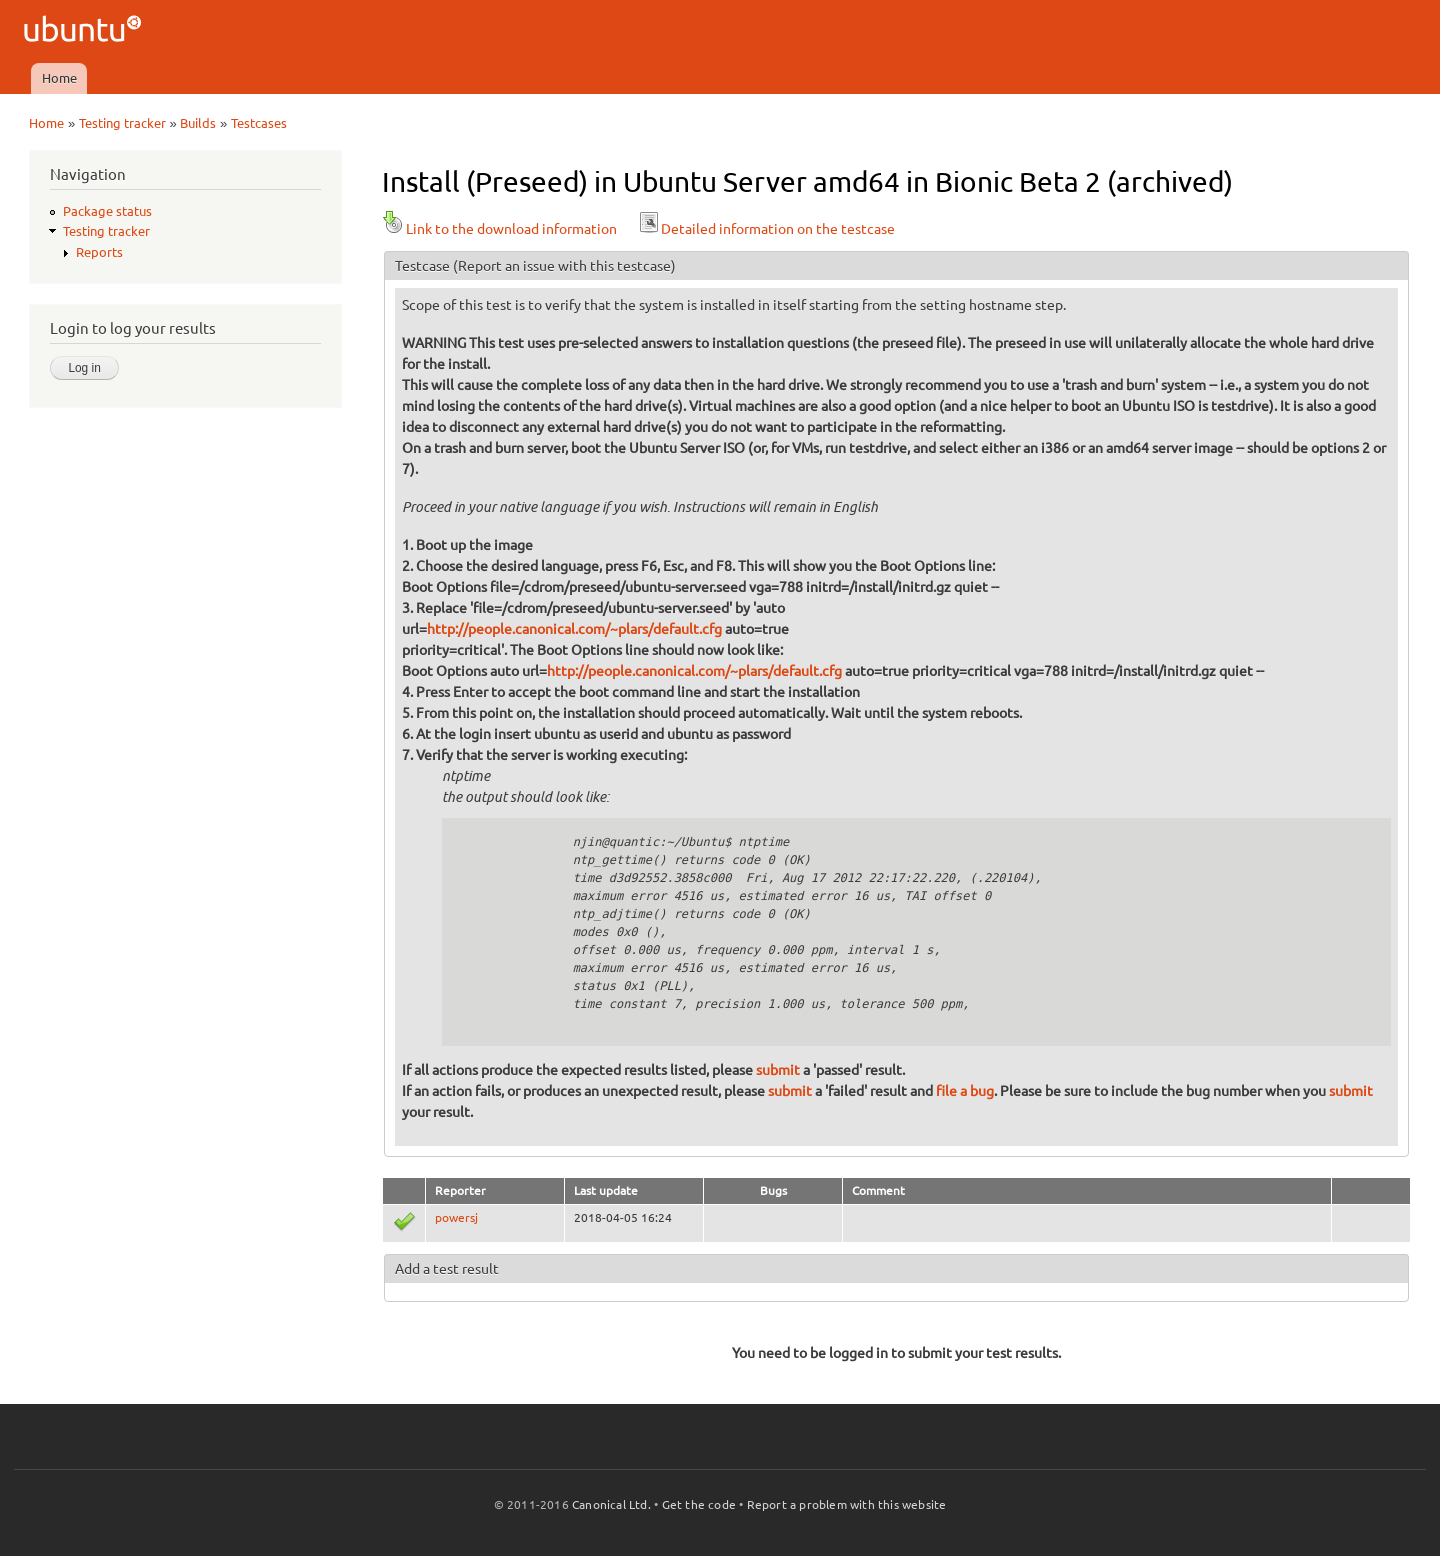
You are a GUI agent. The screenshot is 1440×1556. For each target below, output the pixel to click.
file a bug (965, 1091)
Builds (198, 123)
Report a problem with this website (847, 1504)
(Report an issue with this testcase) (564, 266)
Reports (99, 252)
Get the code (699, 1504)
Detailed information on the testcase (766, 229)
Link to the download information (499, 229)
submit (778, 1070)
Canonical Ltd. (611, 1504)
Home (59, 78)
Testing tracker (122, 123)
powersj (456, 1217)
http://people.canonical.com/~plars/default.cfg (574, 629)
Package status (107, 211)
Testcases (259, 123)
